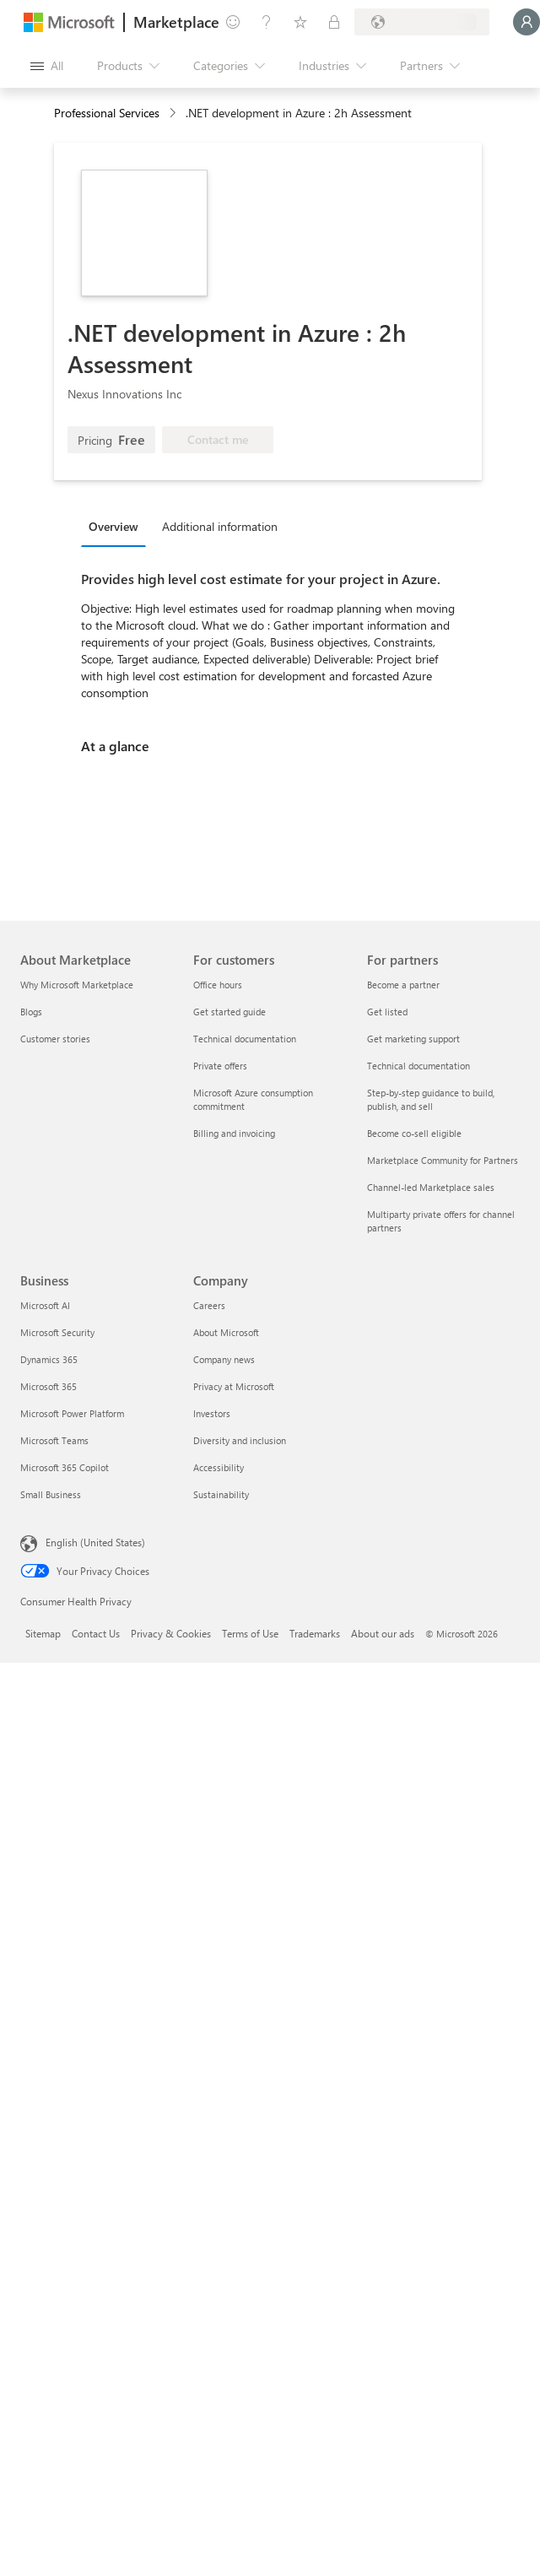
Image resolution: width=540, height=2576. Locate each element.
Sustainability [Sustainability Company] (221, 1494)
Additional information (220, 526)
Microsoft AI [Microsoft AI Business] (45, 1305)
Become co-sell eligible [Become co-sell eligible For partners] (414, 1133)
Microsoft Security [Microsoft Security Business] (57, 1332)
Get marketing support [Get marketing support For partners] (413, 1038)
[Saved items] (300, 22)
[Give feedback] (232, 22)
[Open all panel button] (47, 66)
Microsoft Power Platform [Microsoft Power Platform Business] (72, 1413)
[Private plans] (334, 22)
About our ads (382, 1633)
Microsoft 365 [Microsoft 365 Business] (48, 1386)
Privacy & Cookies (171, 1633)
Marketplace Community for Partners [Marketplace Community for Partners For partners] (442, 1160)
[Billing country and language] (421, 21)
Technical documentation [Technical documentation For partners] (418, 1065)
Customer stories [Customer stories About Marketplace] (55, 1038)
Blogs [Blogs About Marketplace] (31, 1011)
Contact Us (96, 1633)
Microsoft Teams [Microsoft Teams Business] (54, 1440)
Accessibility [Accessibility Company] (218, 1467)
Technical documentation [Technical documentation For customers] (244, 1038)
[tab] (117, 525)
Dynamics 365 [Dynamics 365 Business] (49, 1359)
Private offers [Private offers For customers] (220, 1065)
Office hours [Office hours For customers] (217, 984)
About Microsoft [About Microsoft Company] (226, 1332)
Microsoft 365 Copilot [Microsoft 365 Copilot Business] (64, 1467)
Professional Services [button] (106, 113)
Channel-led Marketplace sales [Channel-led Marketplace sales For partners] (430, 1187)
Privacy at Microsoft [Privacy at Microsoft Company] (233, 1386)
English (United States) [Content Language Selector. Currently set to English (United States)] (95, 1542)
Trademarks (314, 1633)
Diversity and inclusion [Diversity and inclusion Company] (239, 1440)
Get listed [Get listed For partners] (387, 1011)
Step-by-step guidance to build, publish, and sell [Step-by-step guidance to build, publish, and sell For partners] (430, 1099)
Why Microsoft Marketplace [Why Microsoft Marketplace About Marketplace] (76, 984)
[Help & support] (266, 22)
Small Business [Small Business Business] (50, 1494)
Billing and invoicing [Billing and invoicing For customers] (234, 1133)
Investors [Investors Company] (211, 1413)
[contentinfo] (174, 113)
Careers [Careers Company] (209, 1305)
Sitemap (43, 1633)
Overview (113, 526)
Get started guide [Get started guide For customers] (229, 1011)
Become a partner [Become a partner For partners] (403, 984)
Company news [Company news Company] (224, 1359)
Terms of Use (250, 1633)
